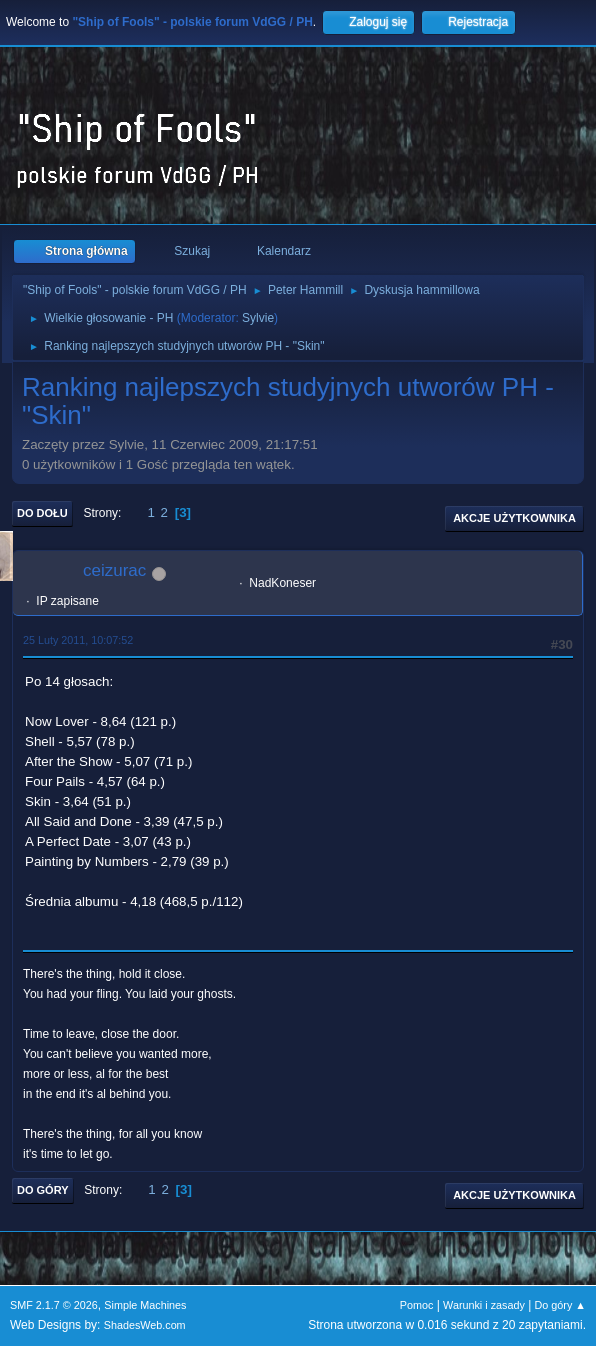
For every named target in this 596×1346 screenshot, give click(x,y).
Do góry (43, 1190)
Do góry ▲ (560, 1305)
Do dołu (42, 513)
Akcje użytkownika (514, 518)
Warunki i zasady (484, 1305)
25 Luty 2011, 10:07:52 (78, 640)
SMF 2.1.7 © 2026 (54, 1305)
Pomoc (417, 1305)
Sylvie (258, 318)
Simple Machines (145, 1305)
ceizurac (114, 570)
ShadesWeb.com (145, 1325)
